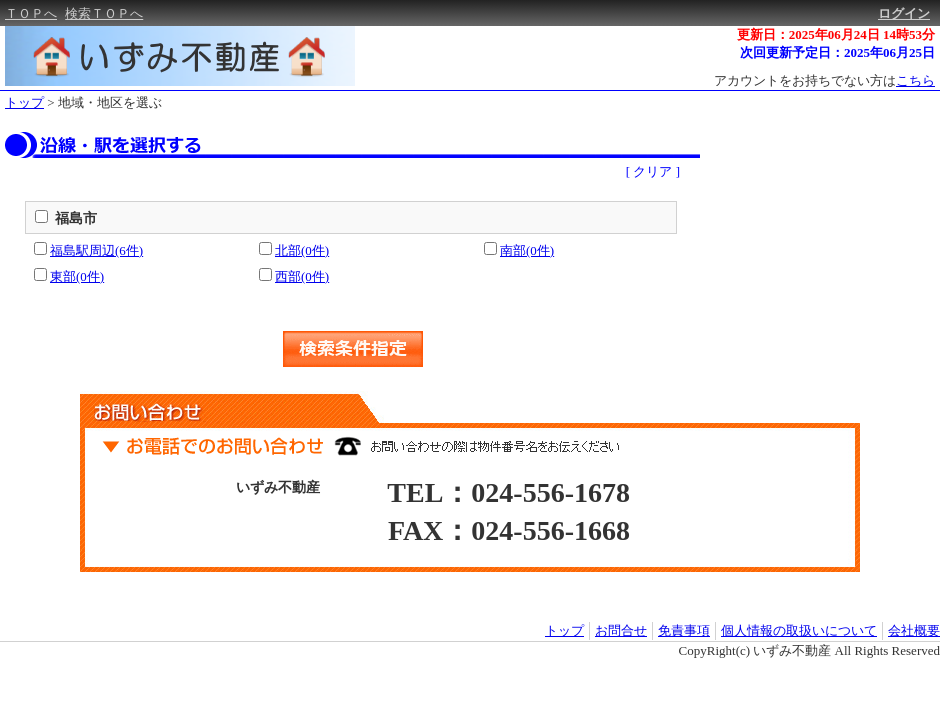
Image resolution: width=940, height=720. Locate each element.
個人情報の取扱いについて (799, 630)
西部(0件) (302, 276)
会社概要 (914, 630)
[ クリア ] (653, 171)
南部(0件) (527, 250)
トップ (24, 102)
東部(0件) (77, 276)
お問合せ (621, 630)
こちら (915, 80)
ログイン (904, 13)
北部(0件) (302, 250)
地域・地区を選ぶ (110, 102)
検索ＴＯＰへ (104, 13)
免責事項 (684, 630)
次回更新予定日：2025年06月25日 (837, 52)
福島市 (76, 218)
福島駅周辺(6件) (96, 250)
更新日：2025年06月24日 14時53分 (836, 34)
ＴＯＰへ (31, 13)
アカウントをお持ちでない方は (824, 80)
